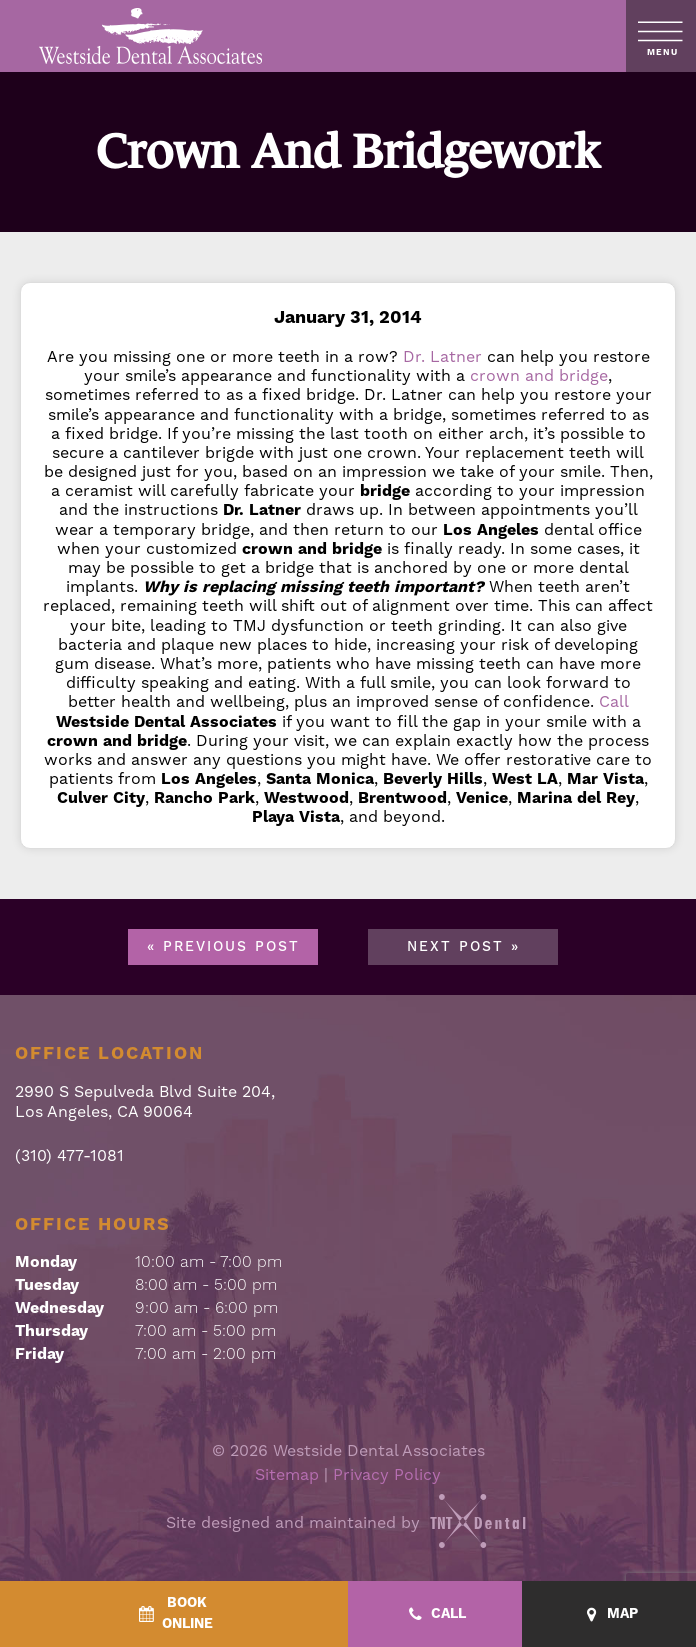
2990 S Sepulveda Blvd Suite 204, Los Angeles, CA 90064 (145, 1102)
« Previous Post (223, 947)
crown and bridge (539, 376)
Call (613, 702)
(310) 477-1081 (69, 1156)
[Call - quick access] (435, 1614)
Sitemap (287, 1475)
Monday (46, 1262)
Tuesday (47, 1285)
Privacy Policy (387, 1475)
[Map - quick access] (609, 1614)
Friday (39, 1354)
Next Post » (463, 947)
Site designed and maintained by (348, 1523)
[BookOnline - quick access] (174, 1614)
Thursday (51, 1331)
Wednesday (59, 1308)
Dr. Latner (442, 357)
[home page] (151, 36)
